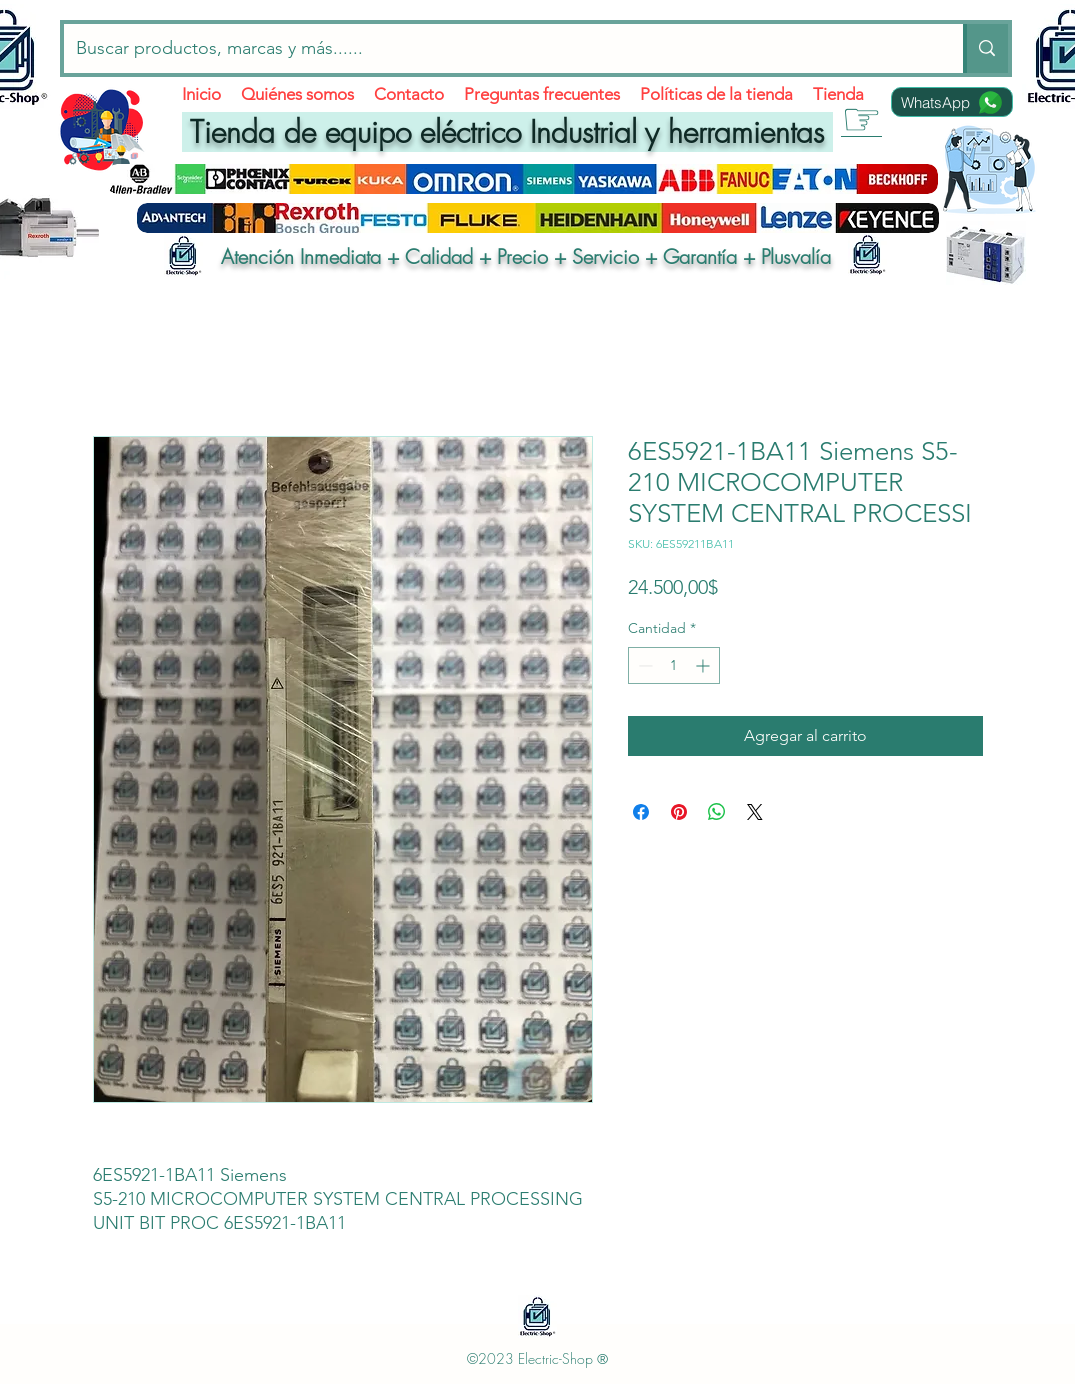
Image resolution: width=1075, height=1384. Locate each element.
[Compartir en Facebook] (641, 812)
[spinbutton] (674, 665)
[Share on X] (755, 812)
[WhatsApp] (952, 102)
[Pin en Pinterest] (679, 812)
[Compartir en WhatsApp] (717, 812)
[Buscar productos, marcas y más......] (499, 48)
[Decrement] (643, 665)
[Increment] (704, 665)
